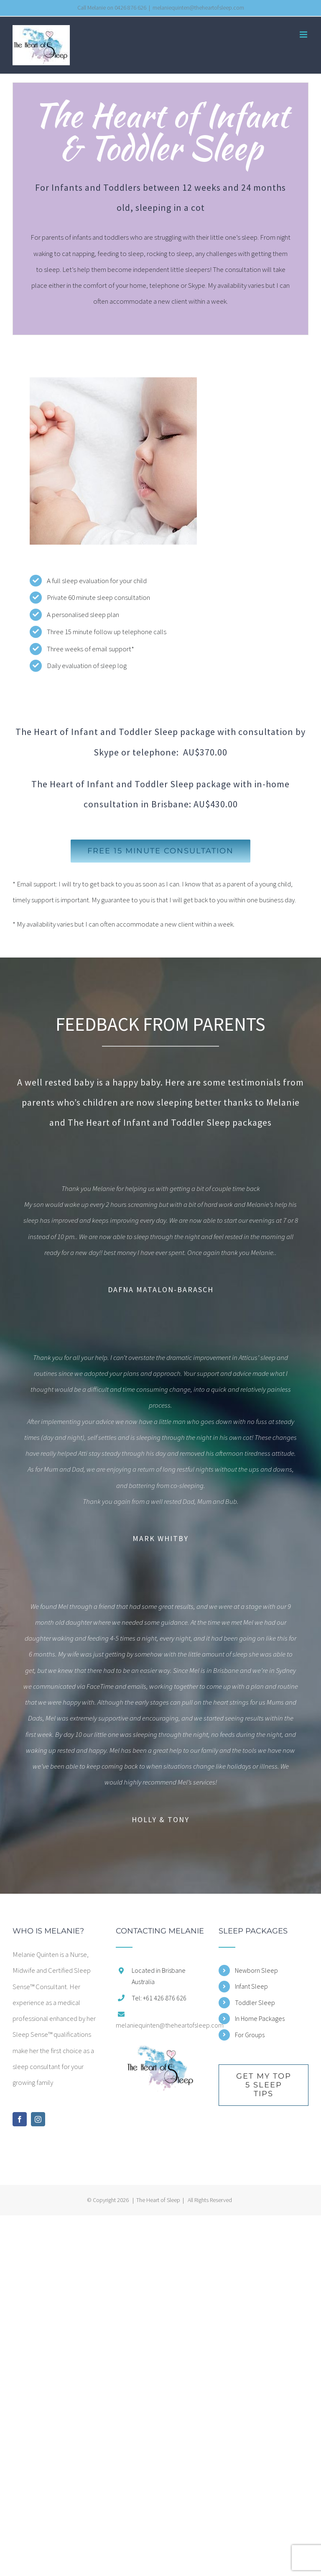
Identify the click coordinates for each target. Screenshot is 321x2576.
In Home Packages (260, 2018)
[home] (161, 2052)
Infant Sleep (251, 1986)
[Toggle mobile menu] (304, 34)
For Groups (250, 2035)
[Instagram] (38, 2119)
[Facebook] (20, 2119)
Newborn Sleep (256, 1970)
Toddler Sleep (255, 2002)
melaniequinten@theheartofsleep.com (198, 7)
